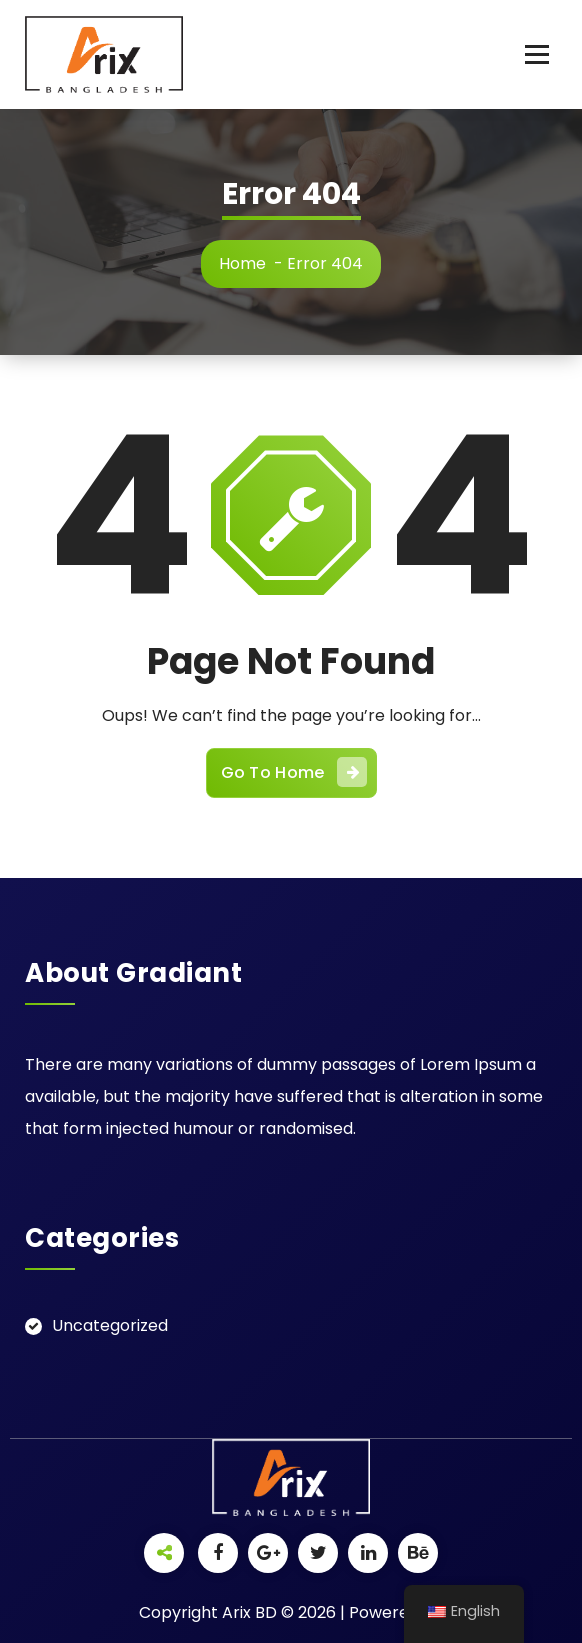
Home (242, 263)
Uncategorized (110, 1325)
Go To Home (294, 772)
